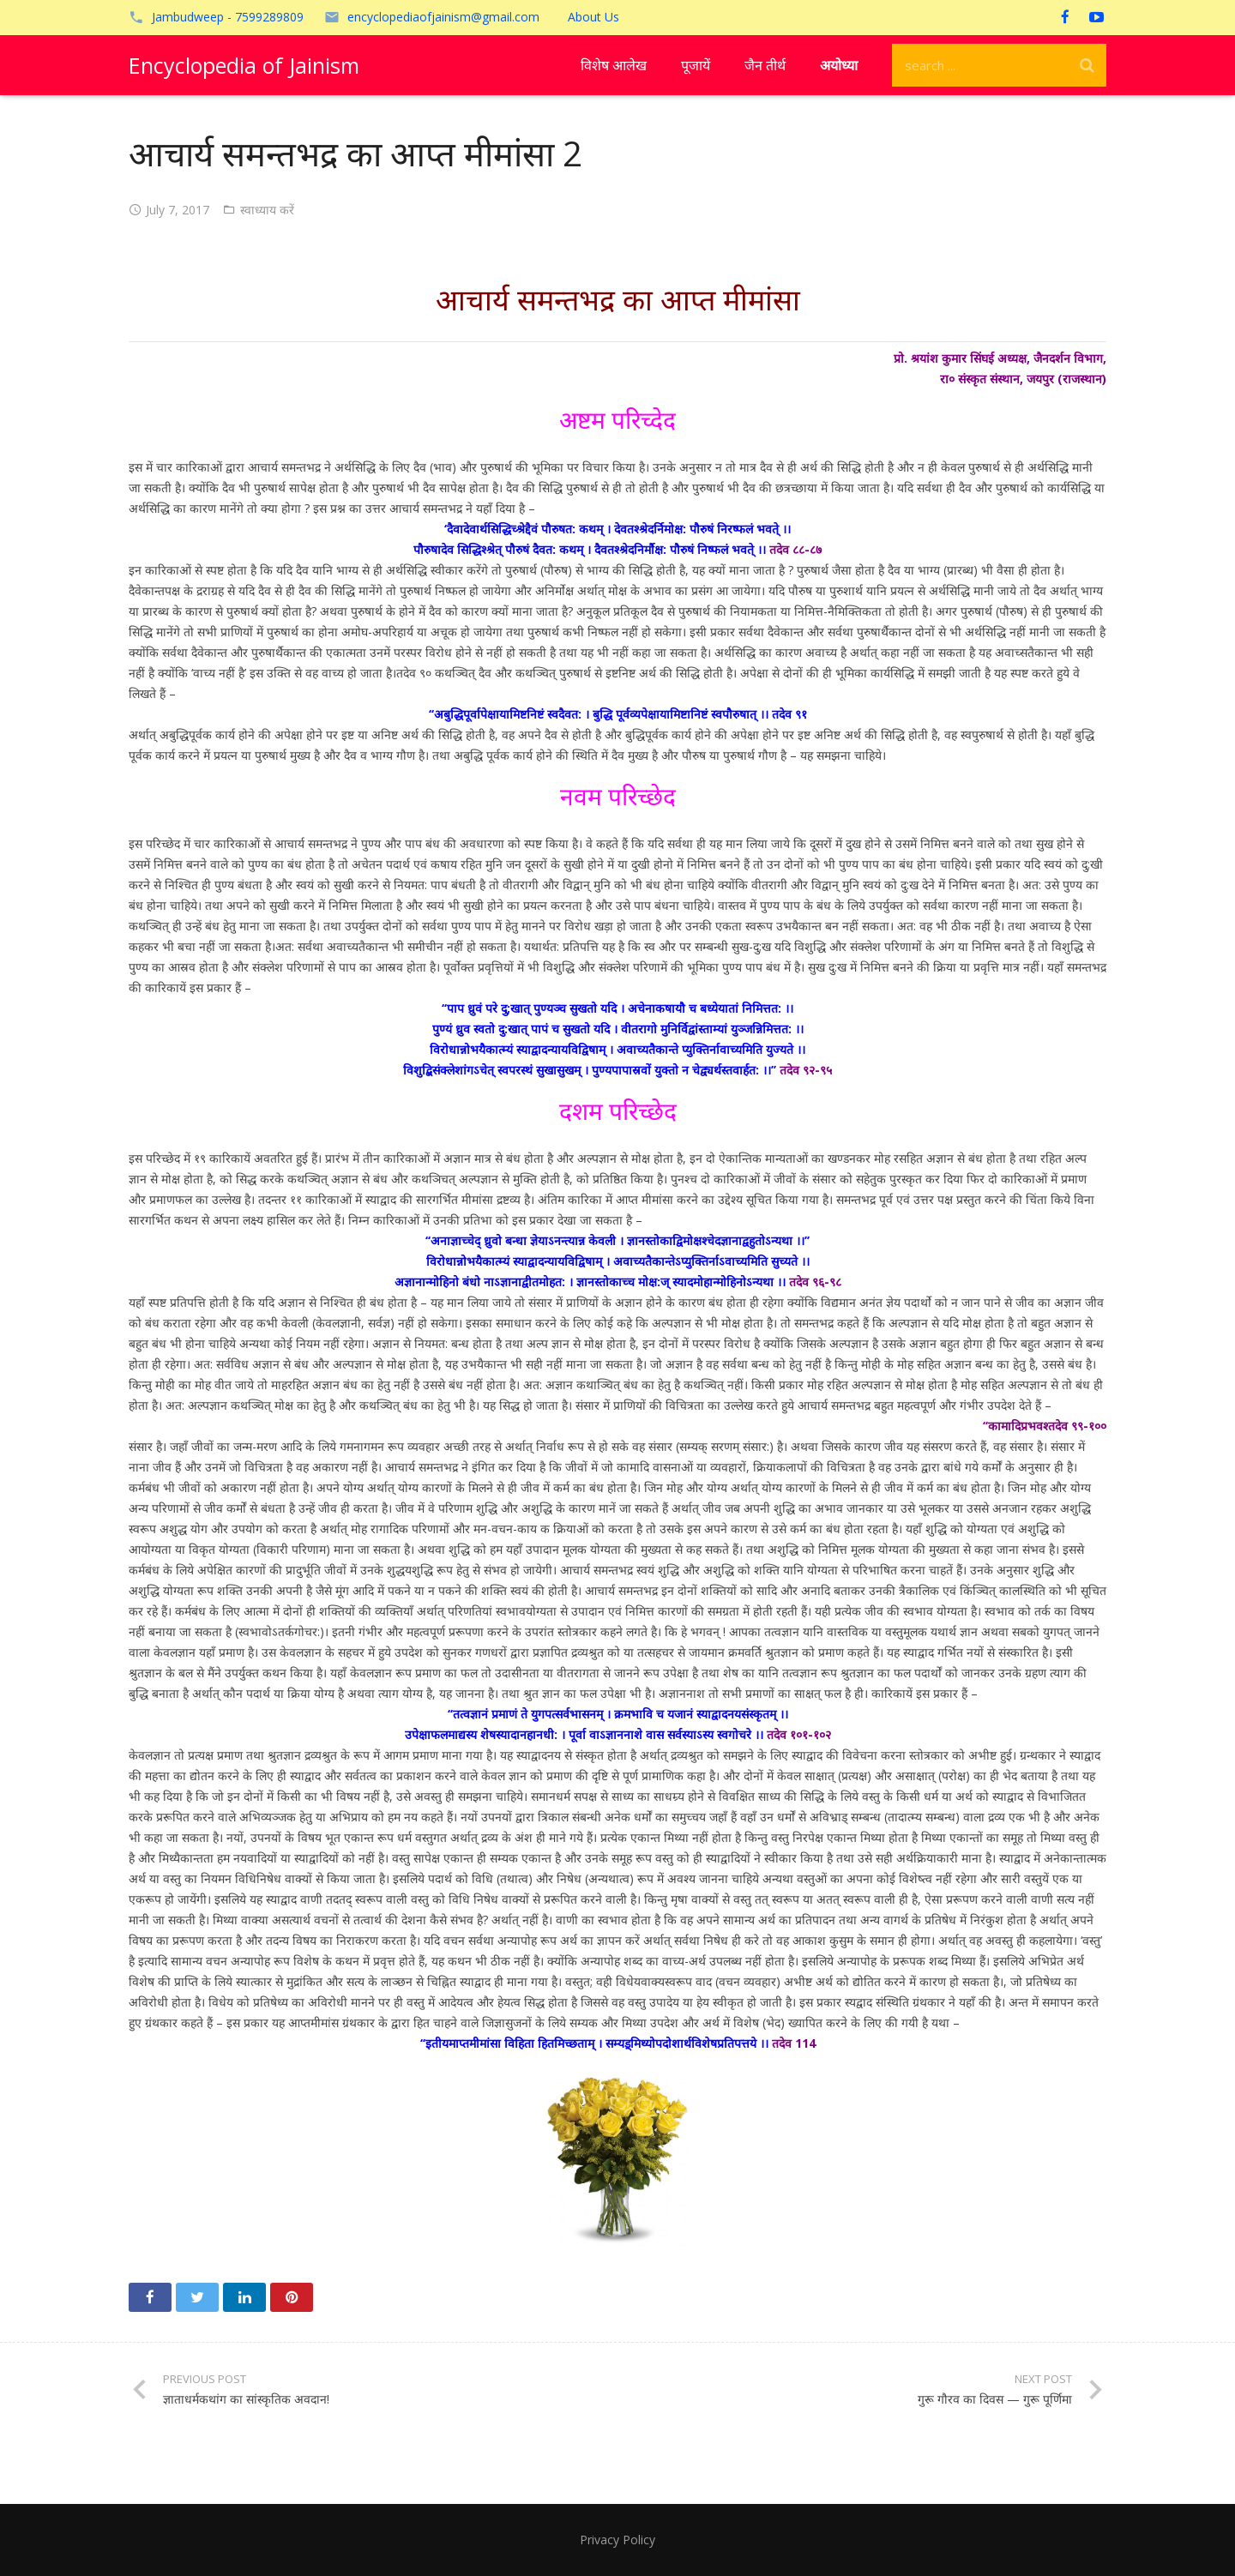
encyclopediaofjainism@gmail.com (443, 17)
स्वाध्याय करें (267, 210)
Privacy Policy (617, 2539)
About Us (593, 17)
